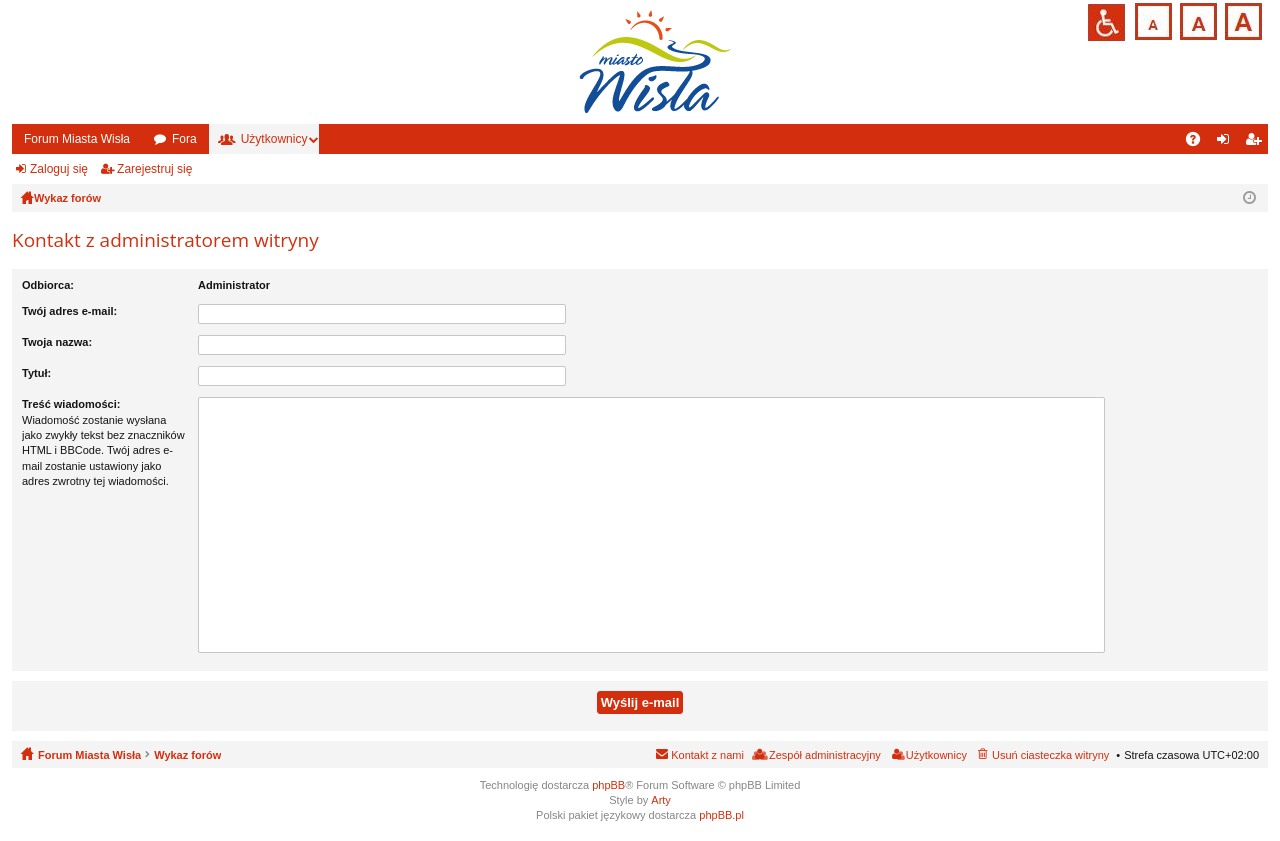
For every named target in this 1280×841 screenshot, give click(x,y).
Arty (661, 800)
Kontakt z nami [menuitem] (707, 755)
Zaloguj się (59, 169)
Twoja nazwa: (57, 342)
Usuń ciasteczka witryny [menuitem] (1050, 755)
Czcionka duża (1241, 19)
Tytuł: (36, 373)
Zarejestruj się (154, 169)
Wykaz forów (187, 755)
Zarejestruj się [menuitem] (1257, 143)
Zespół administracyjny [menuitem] (825, 755)
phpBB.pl (721, 815)
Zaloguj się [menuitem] (1227, 143)
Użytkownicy (274, 139)
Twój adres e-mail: (69, 311)
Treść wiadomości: (71, 404)
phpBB (608, 785)
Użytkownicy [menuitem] (936, 755)
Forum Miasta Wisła (77, 139)
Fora (184, 139)
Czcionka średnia (1196, 19)
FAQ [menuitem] (1199, 143)
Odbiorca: (48, 285)
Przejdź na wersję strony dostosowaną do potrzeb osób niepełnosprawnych (1106, 22)
